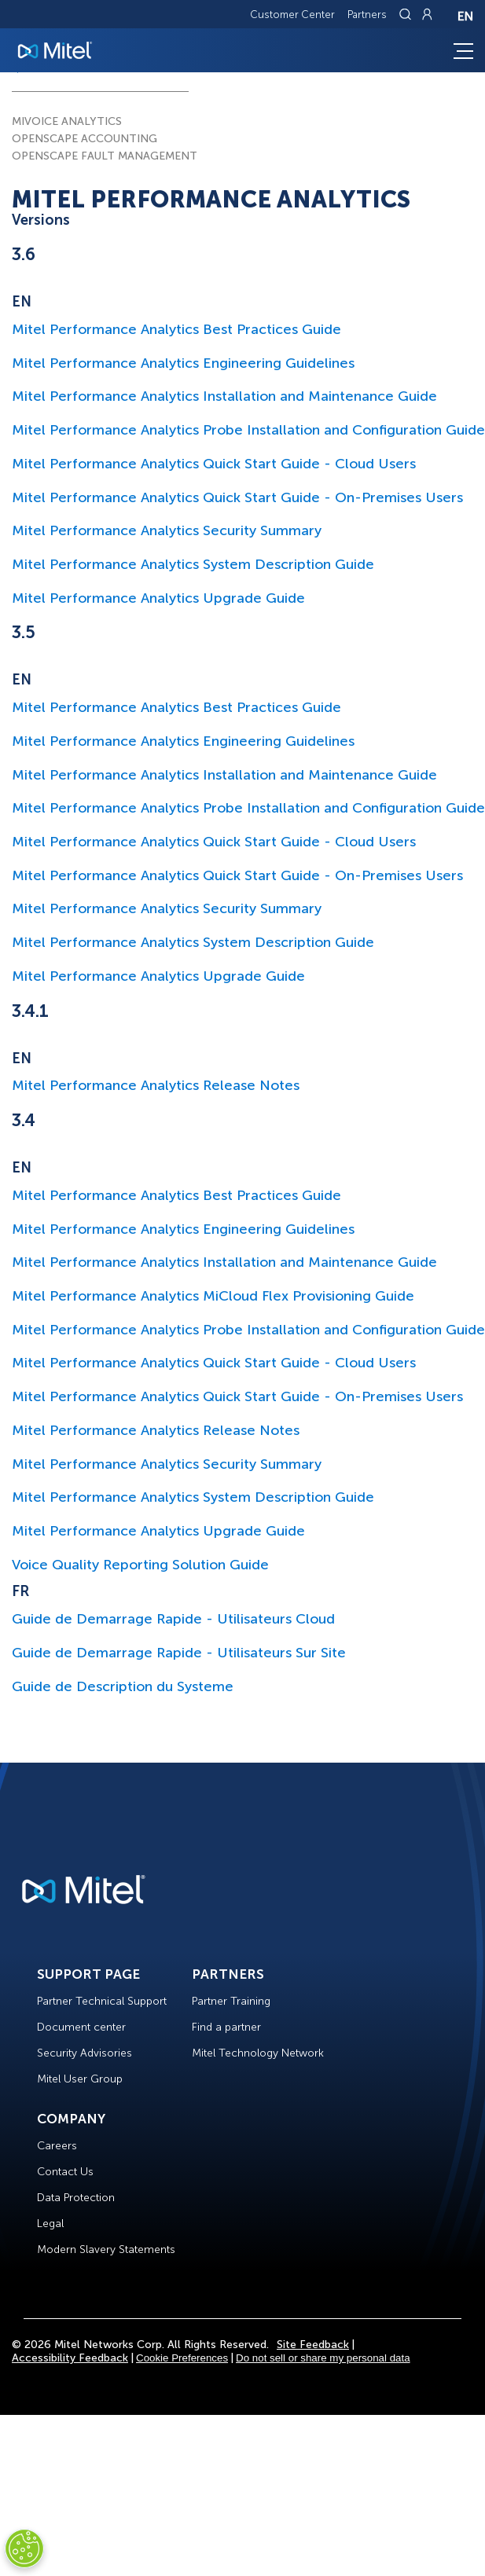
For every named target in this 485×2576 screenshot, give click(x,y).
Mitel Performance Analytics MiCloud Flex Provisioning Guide (213, 1296)
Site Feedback (313, 2344)
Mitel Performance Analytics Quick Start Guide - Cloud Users (214, 463)
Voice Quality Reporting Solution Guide (140, 1564)
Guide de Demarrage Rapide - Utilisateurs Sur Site (179, 1652)
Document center (81, 2027)
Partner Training (231, 2001)
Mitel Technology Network (258, 2053)
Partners (367, 14)
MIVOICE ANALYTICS (67, 121)
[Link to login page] (427, 14)
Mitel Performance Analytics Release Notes (155, 1085)
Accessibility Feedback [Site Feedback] (70, 2358)
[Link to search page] (407, 14)
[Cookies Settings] (24, 2548)
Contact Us (65, 2171)
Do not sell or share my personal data (323, 2358)
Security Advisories (84, 2053)
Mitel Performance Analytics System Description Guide (193, 564)
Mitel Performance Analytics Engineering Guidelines (183, 363)
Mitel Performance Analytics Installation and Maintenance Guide (224, 396)
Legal (50, 2223)
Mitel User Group (80, 2079)
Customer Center (292, 14)
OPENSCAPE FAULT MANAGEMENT (104, 156)
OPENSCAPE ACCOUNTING (84, 138)
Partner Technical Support (102, 2001)
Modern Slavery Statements (106, 2249)
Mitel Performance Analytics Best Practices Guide (176, 329)
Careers (57, 2145)
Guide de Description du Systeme (122, 1686)
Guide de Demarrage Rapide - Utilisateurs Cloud (173, 1618)
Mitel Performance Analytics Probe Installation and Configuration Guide (248, 430)
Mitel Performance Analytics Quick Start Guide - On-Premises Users (237, 497)
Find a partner (226, 2027)
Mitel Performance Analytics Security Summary (166, 530)
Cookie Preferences (182, 2358)
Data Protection (76, 2197)
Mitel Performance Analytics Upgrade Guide (158, 598)
